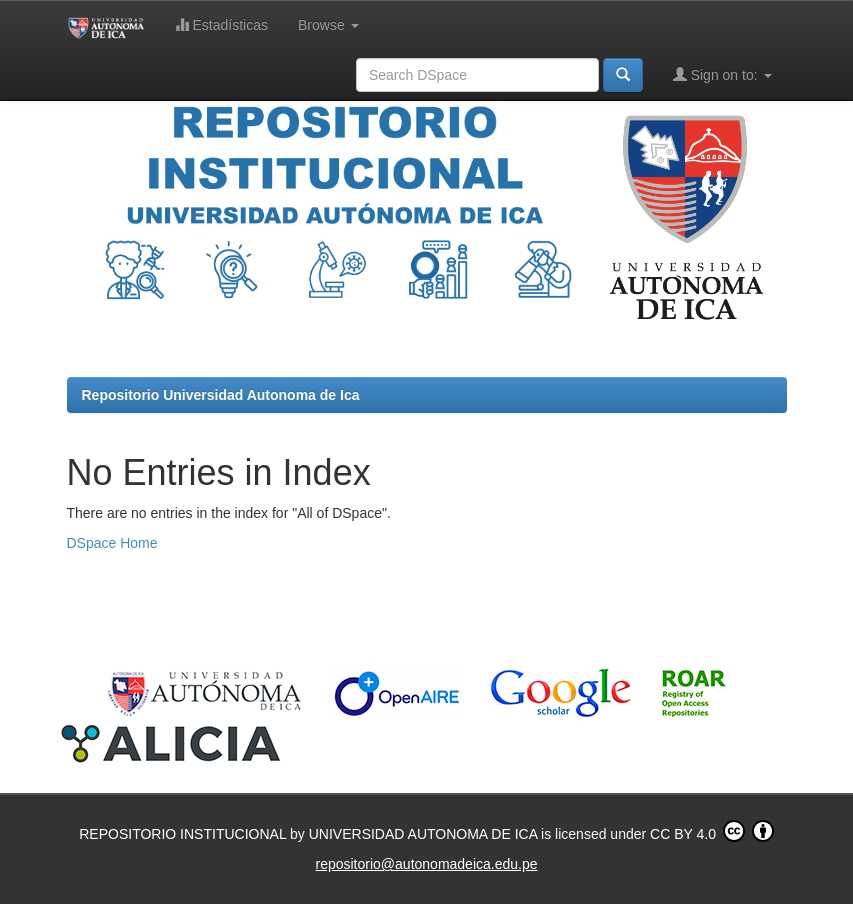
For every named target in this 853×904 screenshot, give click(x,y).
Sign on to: (722, 74)
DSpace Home (112, 543)
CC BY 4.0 (712, 831)
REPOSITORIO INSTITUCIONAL (184, 834)
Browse (328, 25)
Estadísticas (221, 24)
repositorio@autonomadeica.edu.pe (426, 864)
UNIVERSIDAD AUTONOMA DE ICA (425, 834)
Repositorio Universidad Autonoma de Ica (221, 395)
